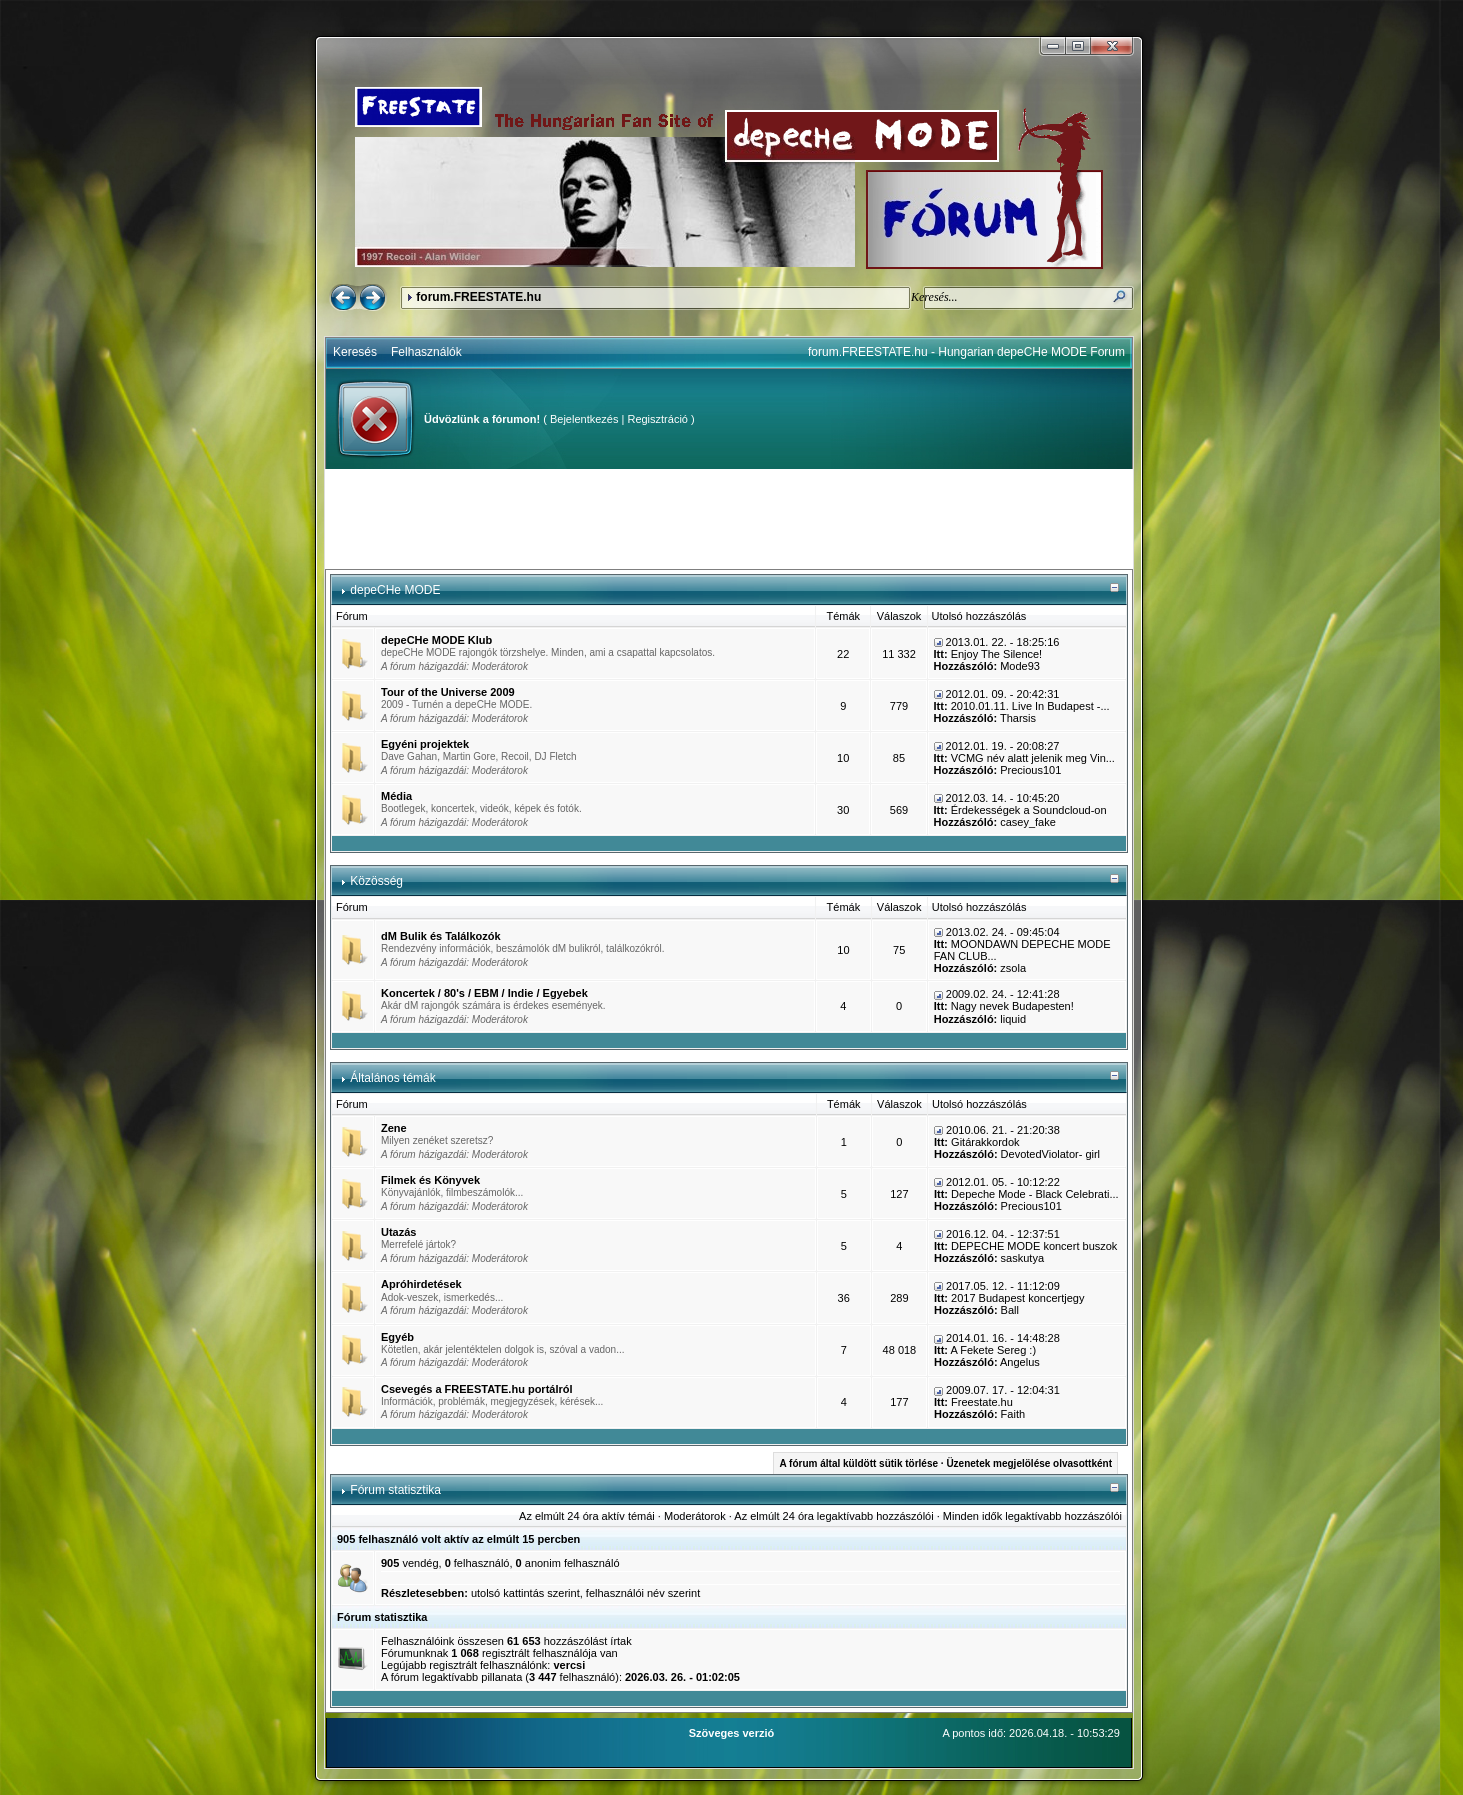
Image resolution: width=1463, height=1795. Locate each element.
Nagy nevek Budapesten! (1012, 1006)
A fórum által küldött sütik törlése (858, 1463)
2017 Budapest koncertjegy (1017, 1298)
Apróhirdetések (421, 1284)
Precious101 (1030, 770)
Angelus (1020, 1362)
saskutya (1022, 1258)
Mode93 (1020, 666)
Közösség (376, 881)
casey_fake (1028, 822)
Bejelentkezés (584, 419)
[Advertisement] (729, 519)
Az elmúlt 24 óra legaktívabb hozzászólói (833, 1516)
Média (396, 796)
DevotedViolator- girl (1050, 1154)
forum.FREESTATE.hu (478, 297)
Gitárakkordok (985, 1142)
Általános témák (392, 1078)
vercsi (569, 1665)
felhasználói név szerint (643, 1593)
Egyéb (397, 1337)
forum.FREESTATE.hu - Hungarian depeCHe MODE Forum (966, 352)
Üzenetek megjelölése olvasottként (1029, 1463)
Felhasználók (426, 352)
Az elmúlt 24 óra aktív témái (587, 1516)
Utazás (398, 1232)
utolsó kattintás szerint (525, 1593)
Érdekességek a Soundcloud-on (1029, 810)
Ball (1010, 1310)
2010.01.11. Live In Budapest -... (1030, 706)
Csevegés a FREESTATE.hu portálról (477, 1389)
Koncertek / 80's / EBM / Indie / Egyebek (484, 993)
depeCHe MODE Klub (436, 640)
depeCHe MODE (395, 590)
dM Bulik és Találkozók (441, 936)
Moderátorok (500, 666)
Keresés (355, 352)
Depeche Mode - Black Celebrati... (1035, 1194)
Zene (394, 1128)
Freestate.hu (982, 1402)
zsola (1013, 968)
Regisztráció (657, 419)
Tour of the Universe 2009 (448, 692)
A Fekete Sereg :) (993, 1350)
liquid (1013, 1019)
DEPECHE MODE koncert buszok (1034, 1246)
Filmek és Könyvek (430, 1180)
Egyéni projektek (425, 744)
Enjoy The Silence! (997, 654)
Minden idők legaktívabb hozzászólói (1032, 1516)
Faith (1013, 1414)
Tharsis (1018, 718)
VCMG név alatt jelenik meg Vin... (1033, 758)
